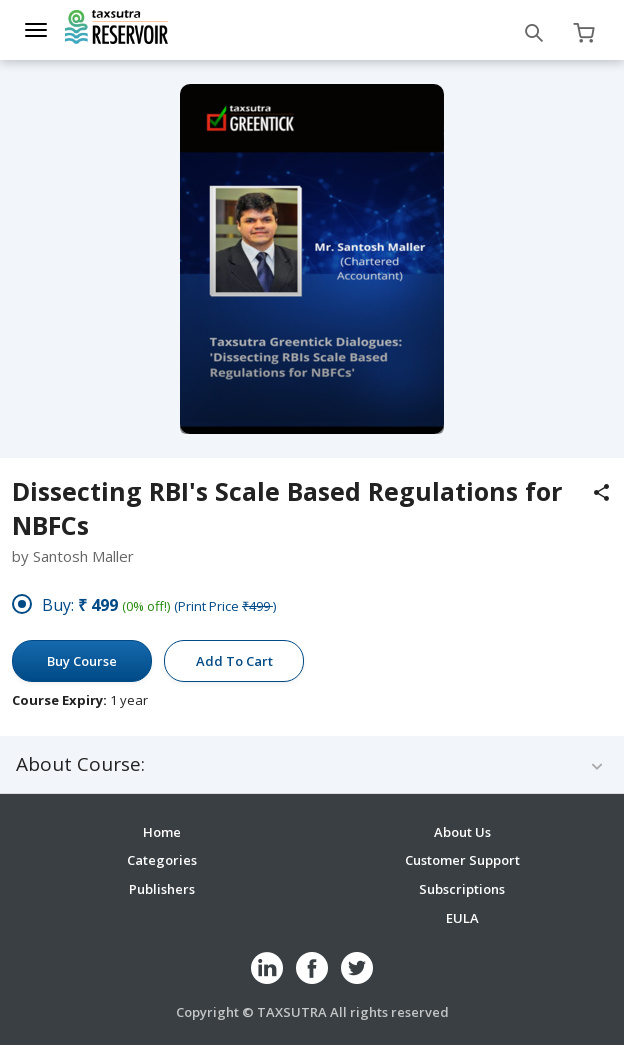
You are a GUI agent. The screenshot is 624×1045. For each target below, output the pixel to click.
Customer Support (462, 860)
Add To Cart (234, 661)
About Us (462, 832)
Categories (162, 860)
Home (162, 832)
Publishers (162, 889)
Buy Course (82, 661)
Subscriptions (462, 889)
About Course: (80, 764)
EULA (462, 918)
